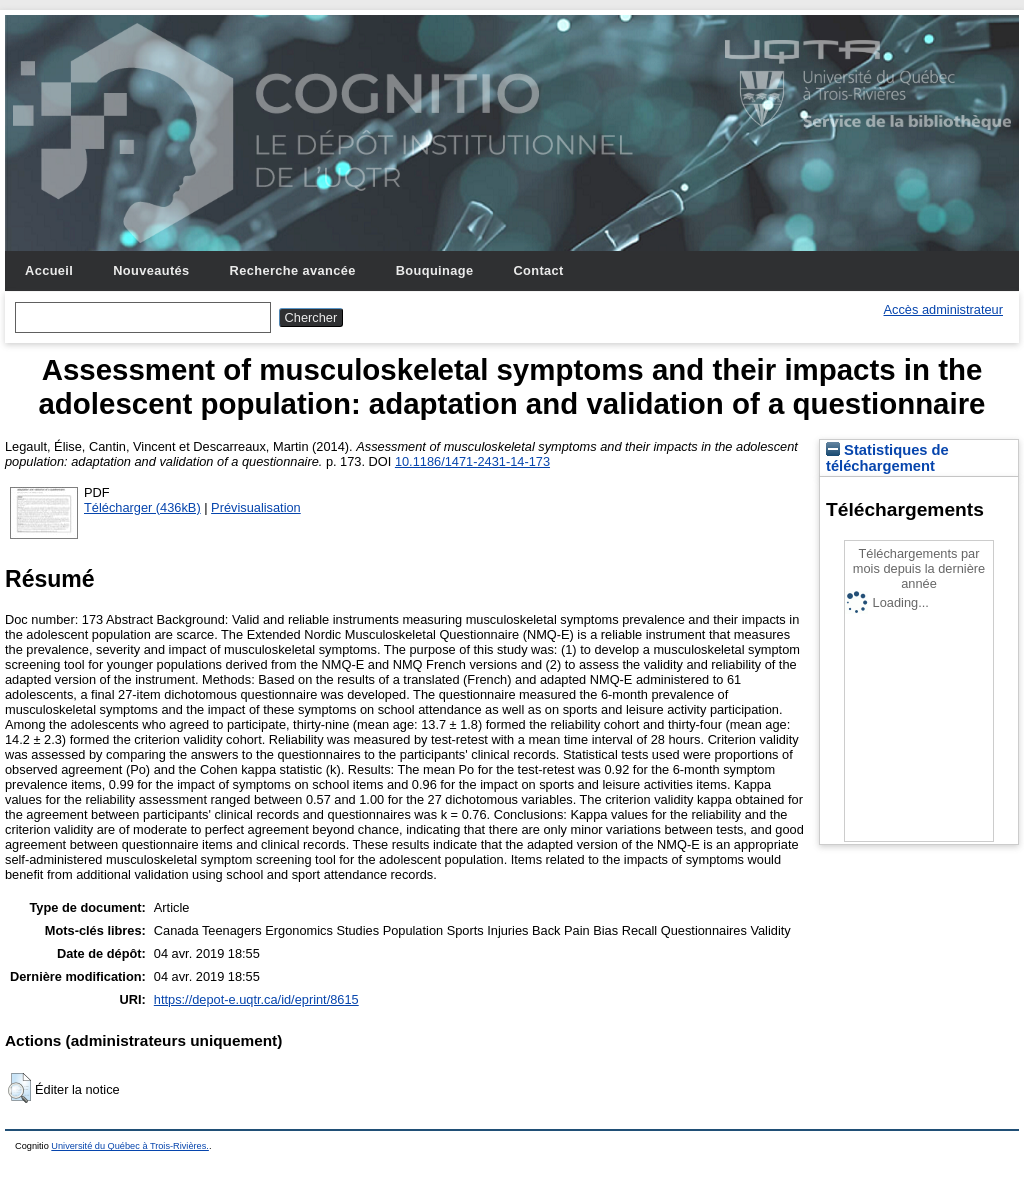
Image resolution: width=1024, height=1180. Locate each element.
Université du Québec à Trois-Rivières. (130, 1146)
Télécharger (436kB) (142, 507)
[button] (19, 1088)
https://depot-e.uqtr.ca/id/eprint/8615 (256, 999)
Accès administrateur (943, 309)
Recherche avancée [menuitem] (293, 270)
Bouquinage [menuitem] (435, 270)
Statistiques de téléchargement (887, 458)
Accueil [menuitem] (49, 270)
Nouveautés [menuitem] (151, 270)
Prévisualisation (256, 507)
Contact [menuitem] (538, 270)
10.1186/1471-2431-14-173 (472, 461)
